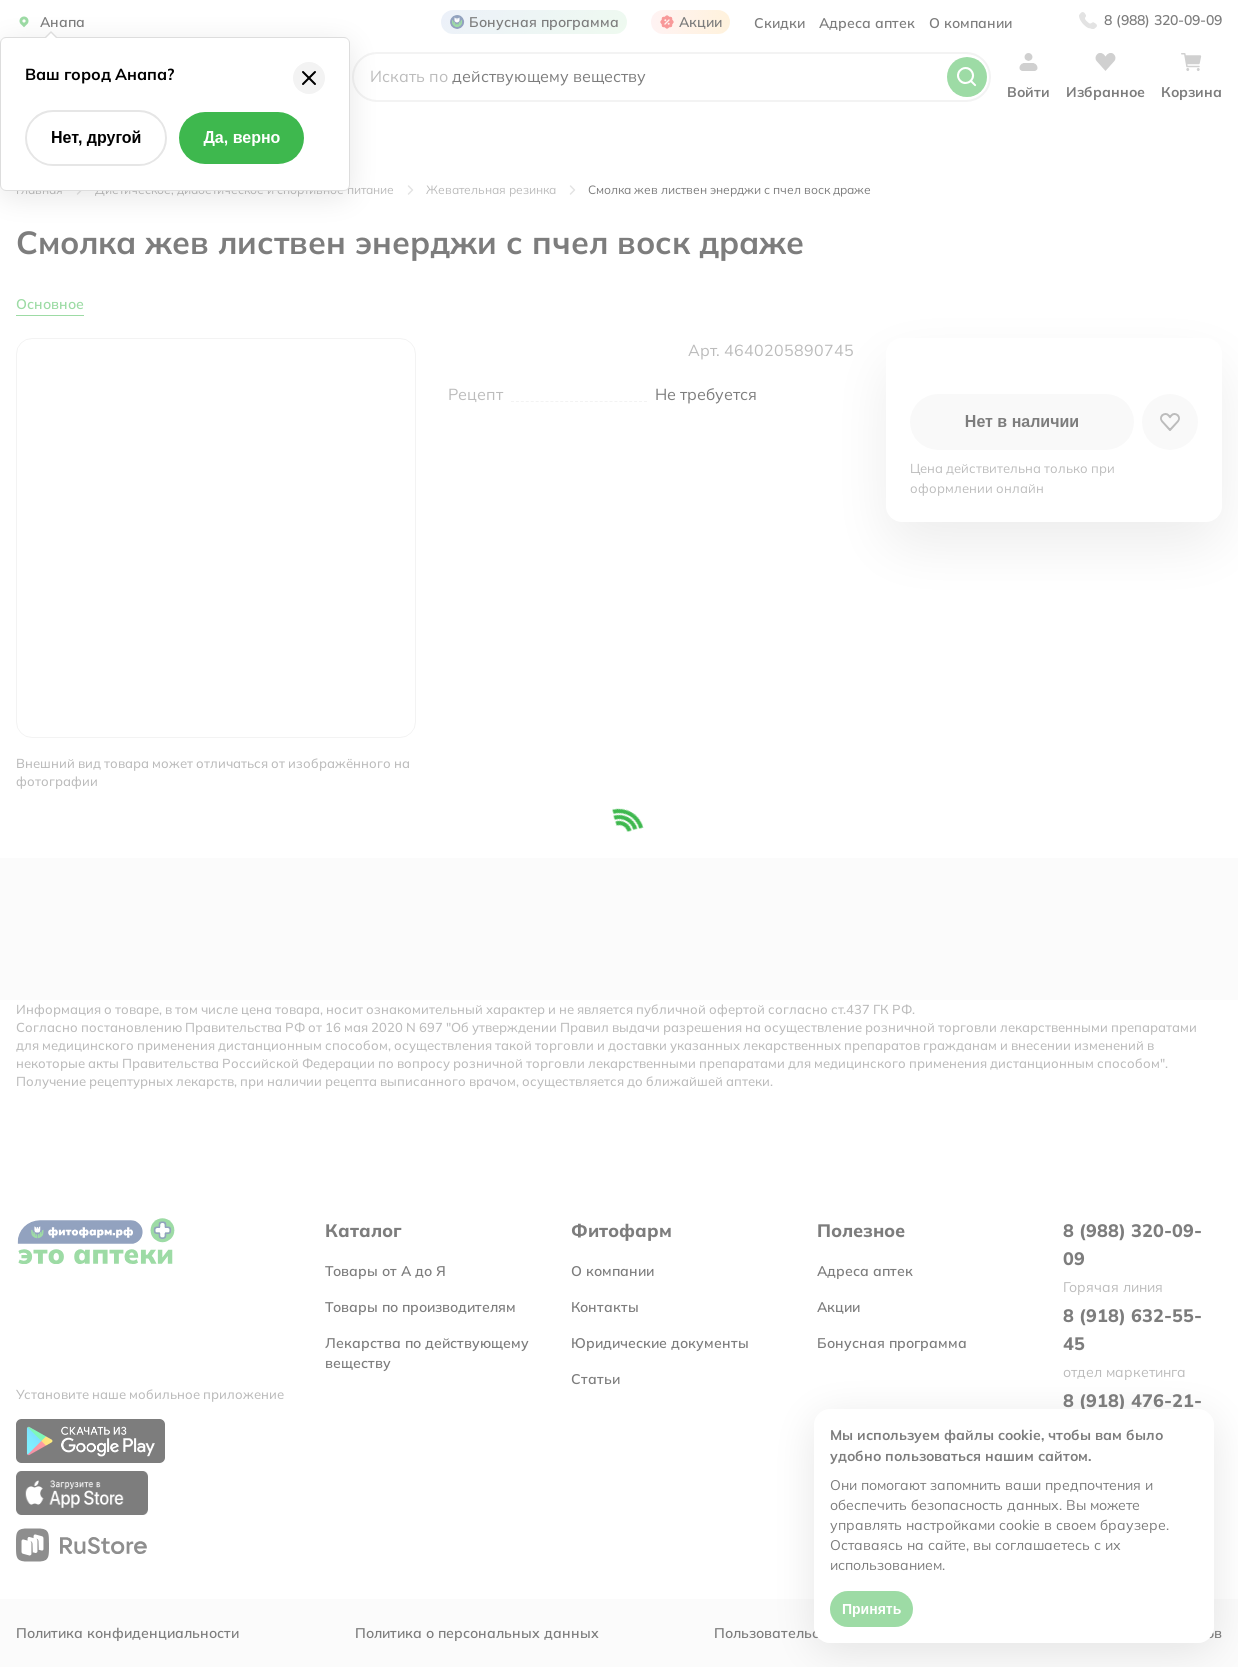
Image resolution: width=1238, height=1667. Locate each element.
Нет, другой (96, 137)
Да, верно (241, 137)
